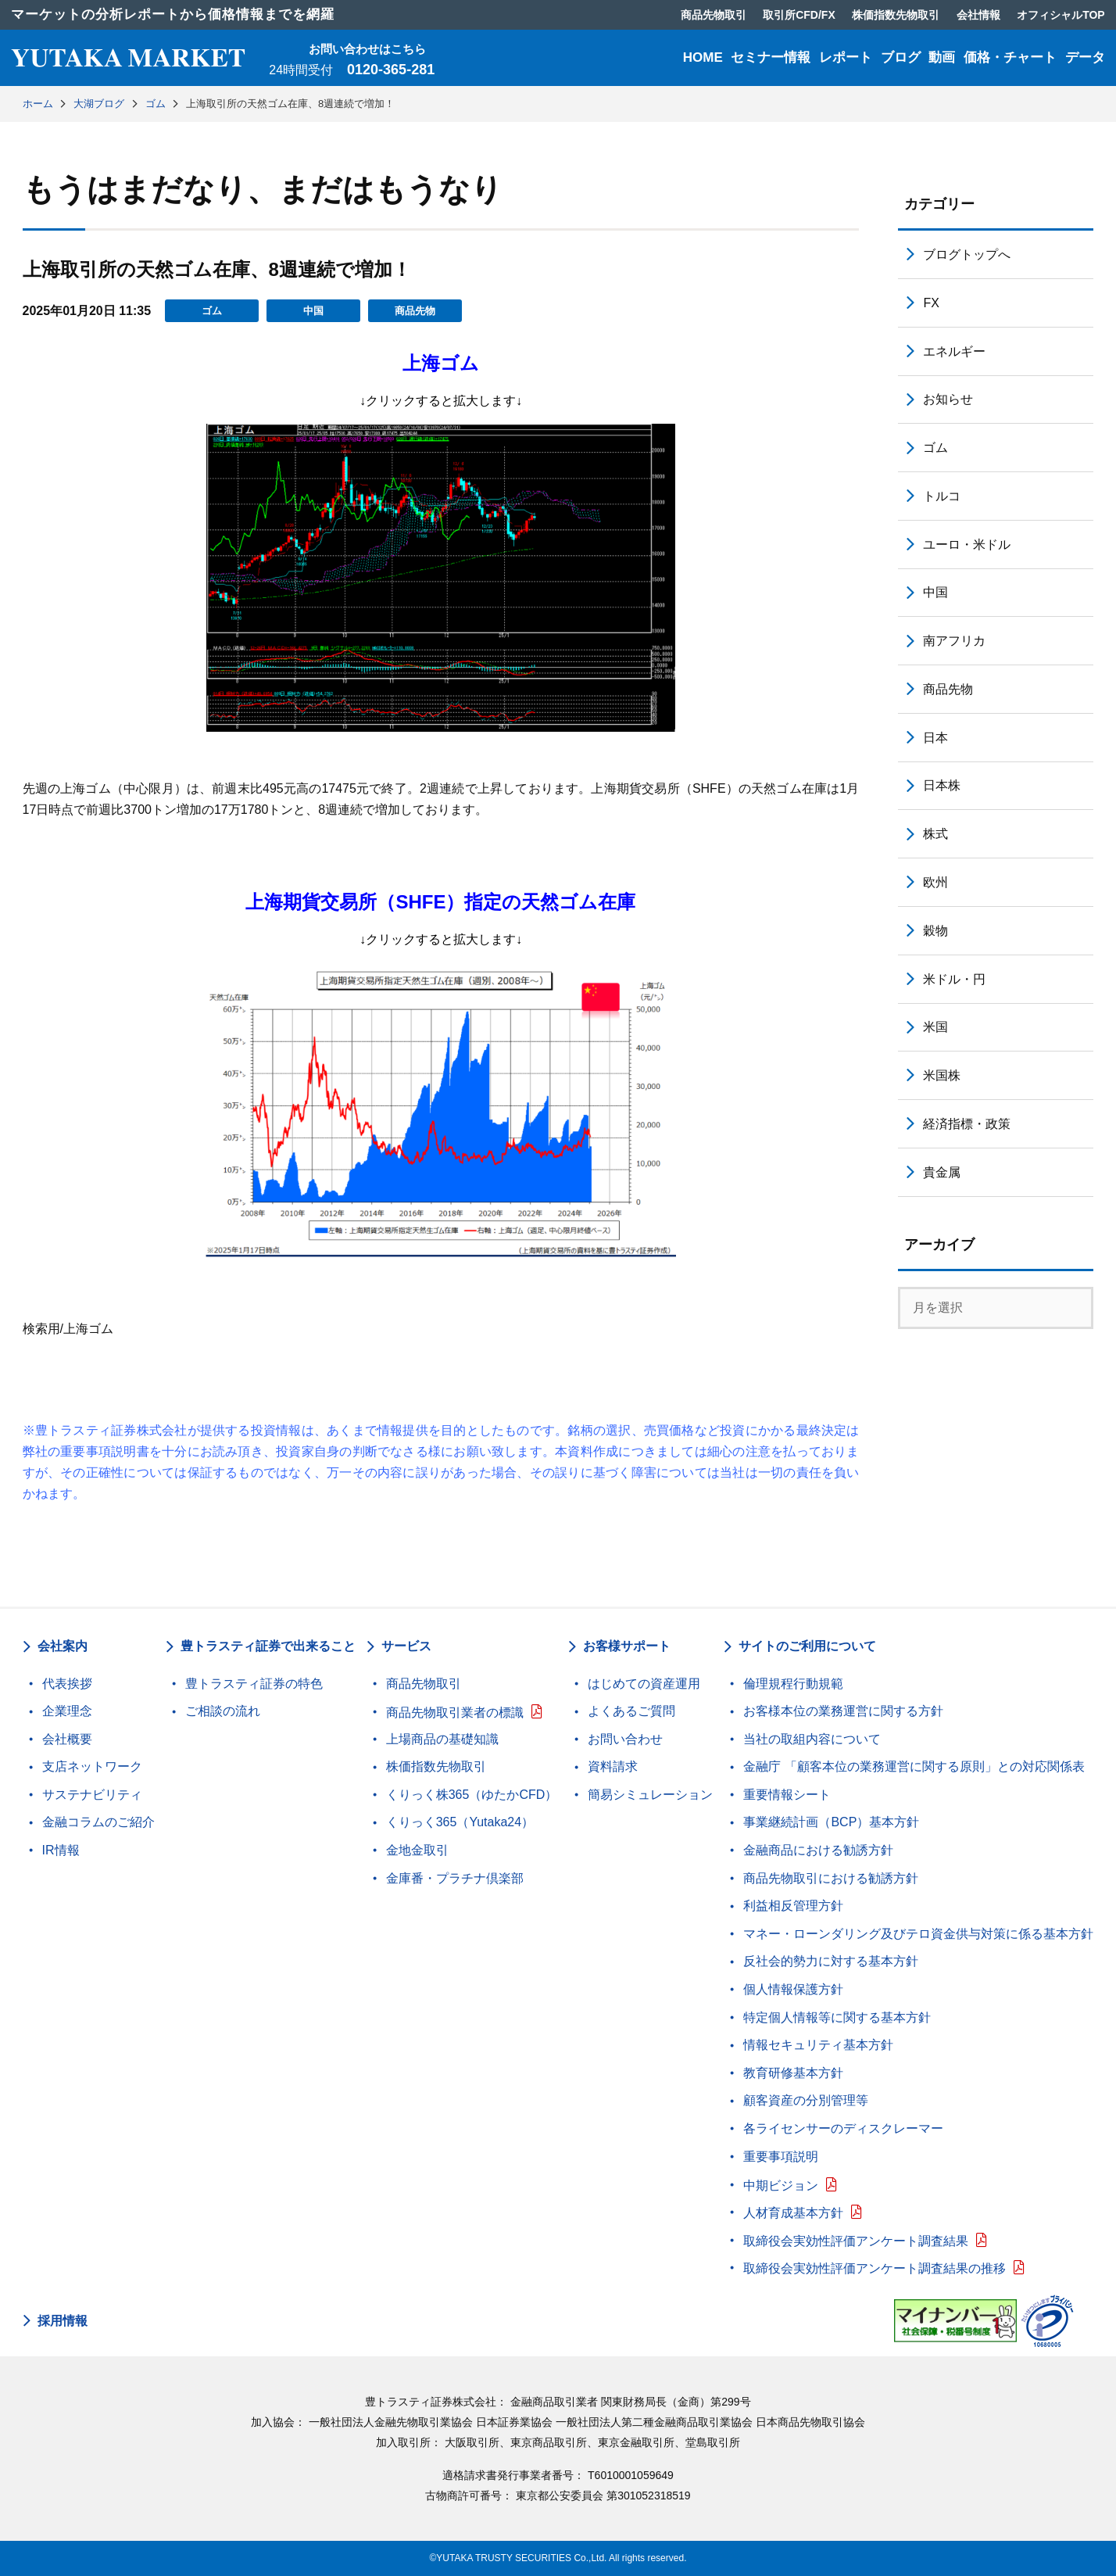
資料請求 (613, 1766)
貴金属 (941, 1172)
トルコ (941, 496)
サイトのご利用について (807, 1646)
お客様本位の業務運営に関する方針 (843, 1711)
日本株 (941, 785)
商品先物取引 (423, 1683)
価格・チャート (1010, 57)
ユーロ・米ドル (966, 544)
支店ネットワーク (92, 1766)
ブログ (901, 57)
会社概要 (67, 1739)
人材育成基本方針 (793, 2213)
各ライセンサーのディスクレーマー (843, 2128)
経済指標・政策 (966, 1123)
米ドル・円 (954, 979)
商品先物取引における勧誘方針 (830, 1878)
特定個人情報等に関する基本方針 (837, 2017)
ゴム (212, 311)
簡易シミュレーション (650, 1794)
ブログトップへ (966, 254)
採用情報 (63, 2321)
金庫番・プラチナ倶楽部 (455, 1878)
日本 (935, 737)
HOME (703, 57)
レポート (845, 57)
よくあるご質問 (631, 1711)
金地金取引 (417, 1850)
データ (1085, 57)
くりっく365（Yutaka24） (460, 1822)
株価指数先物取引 (436, 1766)
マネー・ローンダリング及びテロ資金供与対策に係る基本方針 (918, 1933)
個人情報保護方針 (793, 1989)
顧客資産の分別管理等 (805, 2100)
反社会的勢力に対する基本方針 (830, 1961)
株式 (935, 833)
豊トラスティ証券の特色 (254, 1683)
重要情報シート (787, 1794)
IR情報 (61, 1850)
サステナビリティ (92, 1794)
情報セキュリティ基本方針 (818, 2044)
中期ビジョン (780, 2185)
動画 (941, 57)
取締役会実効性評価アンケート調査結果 (855, 2241)
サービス (406, 1646)
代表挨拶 (67, 1683)
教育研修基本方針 (793, 2073)
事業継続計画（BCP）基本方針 (831, 1822)
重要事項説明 (780, 2156)
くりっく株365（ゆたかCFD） (472, 1794)
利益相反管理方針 (793, 1905)
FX (931, 303)
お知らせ (948, 399)
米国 (935, 1027)
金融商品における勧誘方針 (818, 1850)
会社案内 (63, 1646)
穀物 (935, 930)
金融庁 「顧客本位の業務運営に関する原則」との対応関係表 (913, 1766)
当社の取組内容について (812, 1739)
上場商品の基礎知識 (442, 1739)
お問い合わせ (625, 1739)
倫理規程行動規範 (793, 1683)
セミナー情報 (770, 57)
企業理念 (67, 1711)
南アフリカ (954, 640)
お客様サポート (627, 1646)
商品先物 (415, 311)
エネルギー (954, 351)
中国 (313, 311)
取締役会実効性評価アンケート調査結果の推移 (874, 2268)
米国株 (941, 1075)
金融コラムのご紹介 (98, 1822)
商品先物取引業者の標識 (455, 1712)
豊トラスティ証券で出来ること (268, 1646)
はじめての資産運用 (644, 1683)
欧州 (935, 882)
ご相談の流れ (222, 1711)
